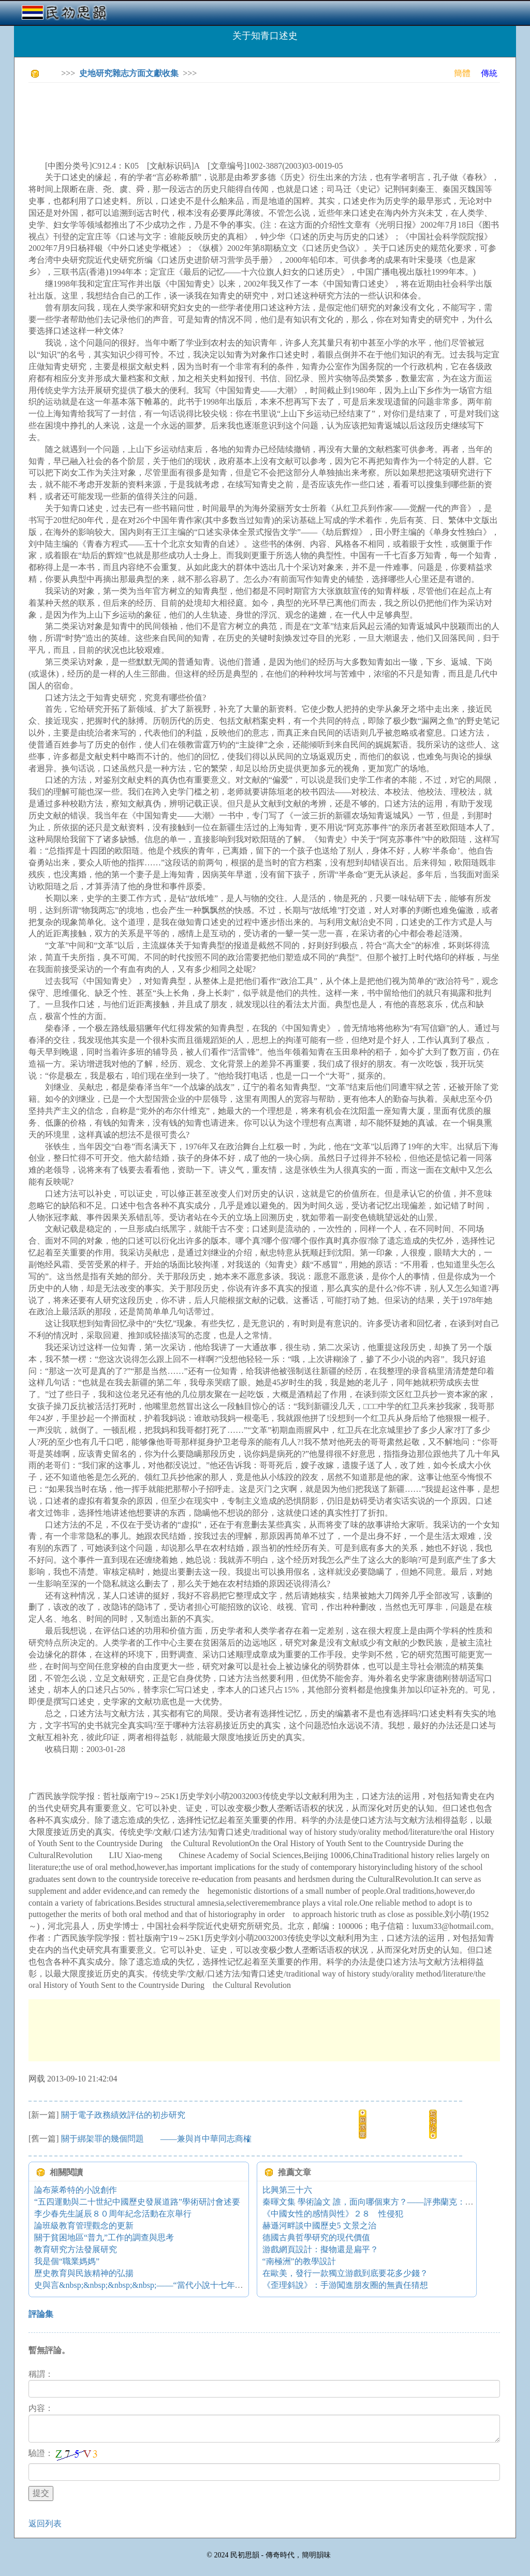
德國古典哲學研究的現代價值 (316, 2237)
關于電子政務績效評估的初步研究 (123, 2114)
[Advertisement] (216, 114)
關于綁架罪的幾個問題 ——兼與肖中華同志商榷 (156, 2138)
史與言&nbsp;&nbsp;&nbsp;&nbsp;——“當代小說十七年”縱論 (144, 2285)
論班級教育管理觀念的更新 (84, 2225)
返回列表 (45, 2523)
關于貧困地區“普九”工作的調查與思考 (104, 2237)
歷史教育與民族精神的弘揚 (84, 2273)
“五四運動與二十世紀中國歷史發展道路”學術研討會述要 (137, 2201)
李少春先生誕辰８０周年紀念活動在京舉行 (113, 2213)
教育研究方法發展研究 (75, 2249)
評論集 (40, 2314)
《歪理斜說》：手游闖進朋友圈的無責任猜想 (345, 2285)
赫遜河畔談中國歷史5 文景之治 (319, 2225)
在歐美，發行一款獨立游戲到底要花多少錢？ (345, 2273)
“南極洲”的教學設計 (299, 2261)
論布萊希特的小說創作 (75, 2189)
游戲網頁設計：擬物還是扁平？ (320, 2249)
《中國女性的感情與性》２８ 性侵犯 (332, 2213)
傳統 (489, 73)
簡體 (462, 73)
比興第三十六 (287, 2189)
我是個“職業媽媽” (66, 2261)
